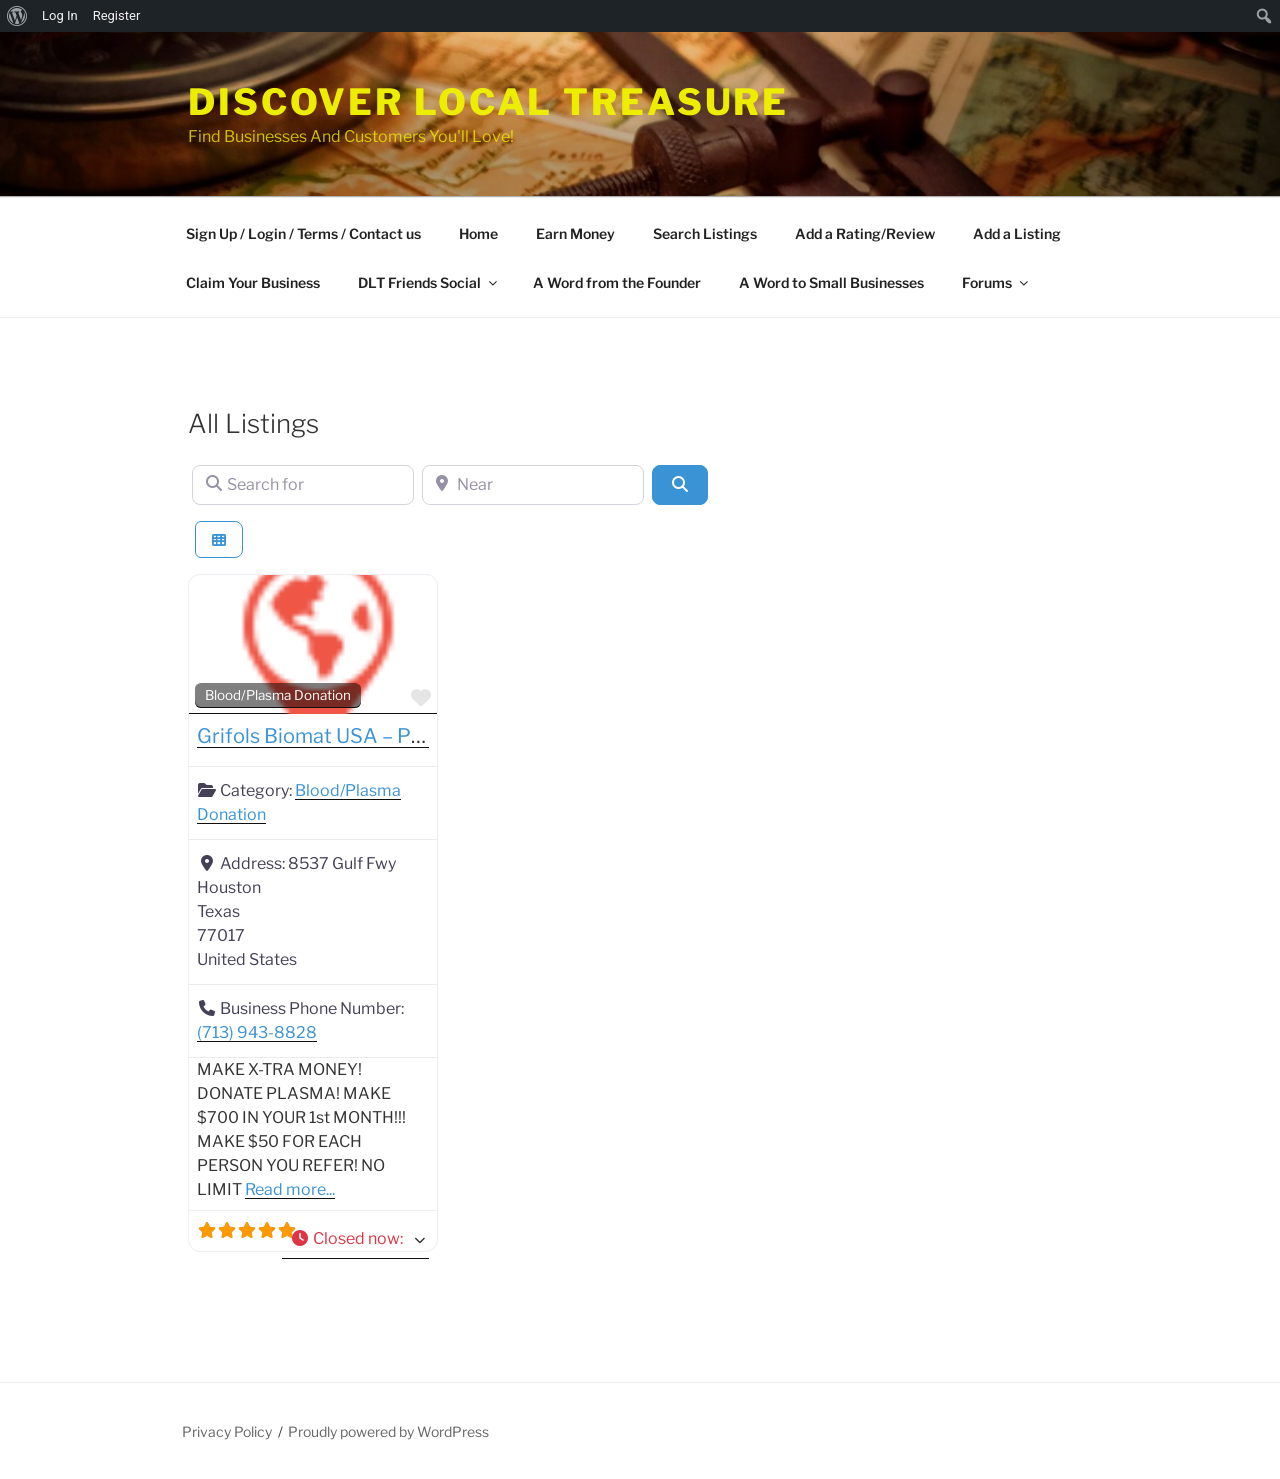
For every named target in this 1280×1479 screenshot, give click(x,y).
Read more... (290, 1189)
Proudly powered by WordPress (388, 1431)
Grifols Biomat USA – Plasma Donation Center (411, 736)
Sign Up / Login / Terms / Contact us (303, 233)
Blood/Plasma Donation (278, 695)
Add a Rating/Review (865, 233)
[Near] (533, 485)
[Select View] (219, 539)
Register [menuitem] (117, 15)
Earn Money (575, 233)
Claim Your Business (253, 282)
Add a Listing (1017, 233)
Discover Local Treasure (488, 102)
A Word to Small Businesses (831, 282)
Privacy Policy (227, 1431)
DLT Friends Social (429, 282)
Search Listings (705, 233)
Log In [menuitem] (60, 15)
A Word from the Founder (617, 282)
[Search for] (303, 485)
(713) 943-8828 (257, 1032)
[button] (355, 1239)
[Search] (680, 485)
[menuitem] (17, 16)
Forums (996, 282)
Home (478, 233)
